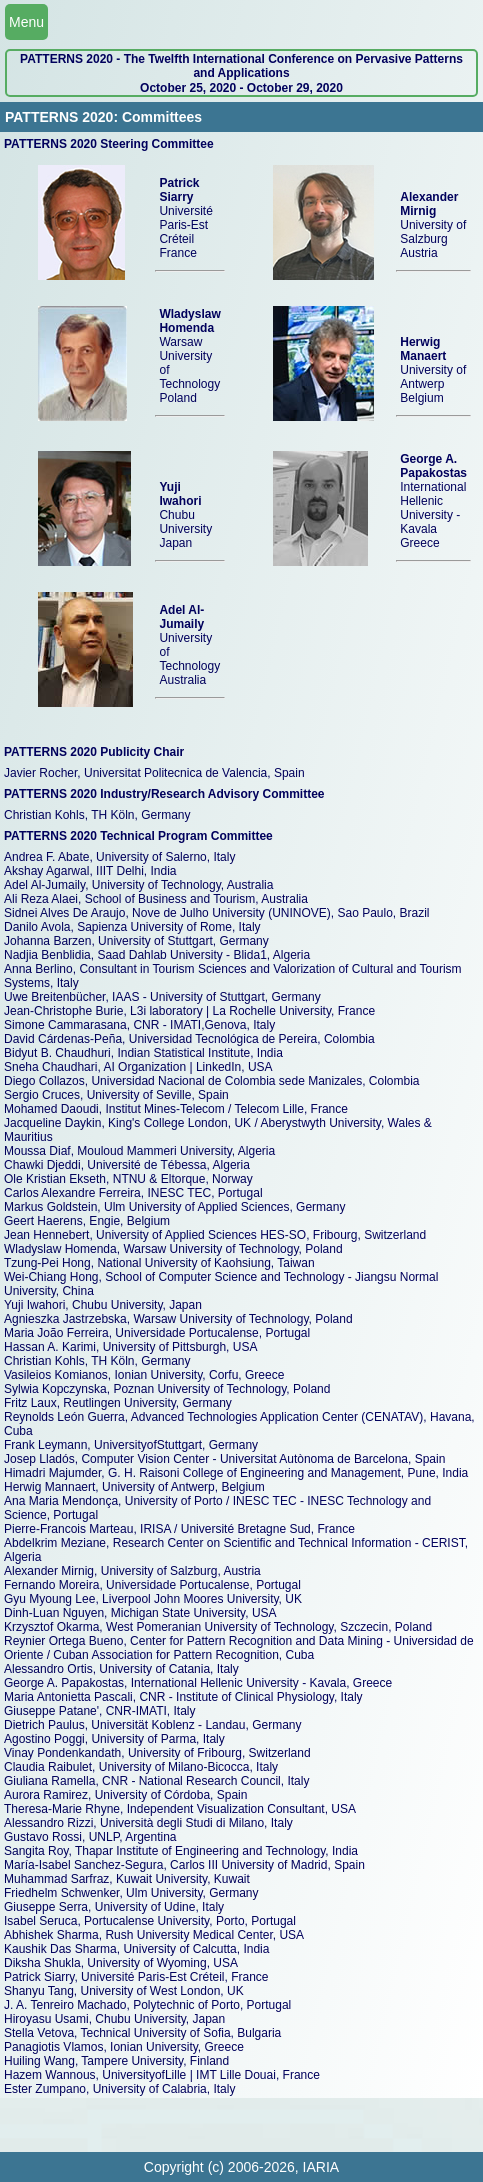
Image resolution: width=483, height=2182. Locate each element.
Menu (26, 22)
